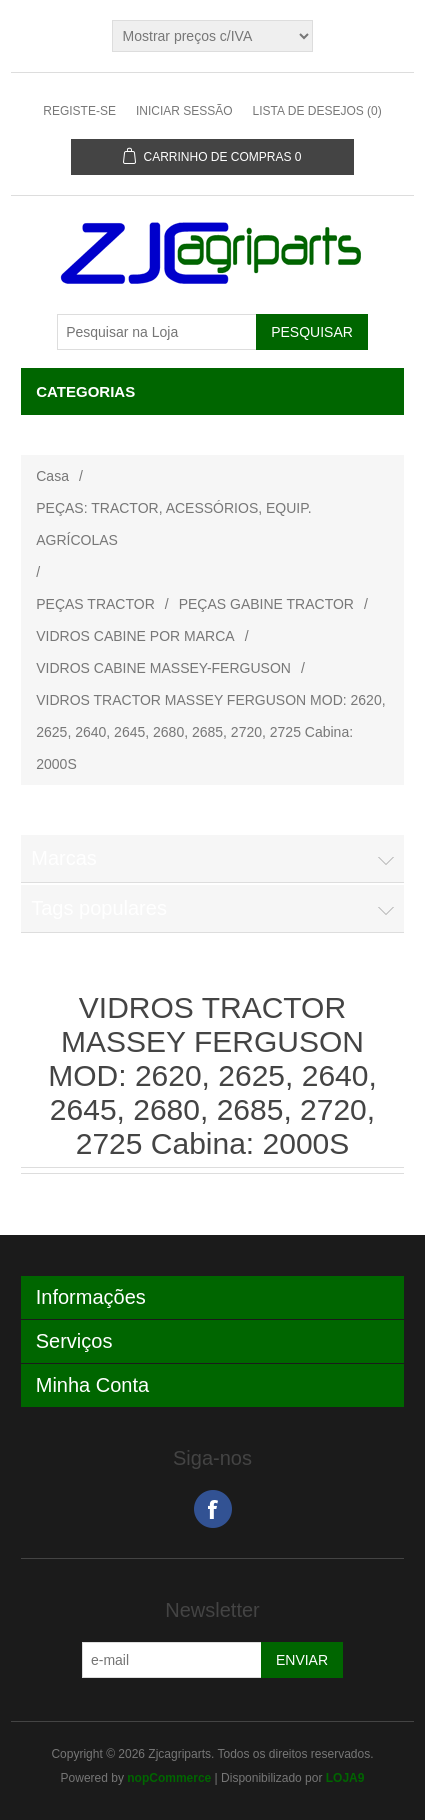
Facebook (213, 1509)
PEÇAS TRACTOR (95, 604)
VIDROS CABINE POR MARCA (135, 636)
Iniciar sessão (184, 111)
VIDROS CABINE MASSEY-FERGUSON (163, 668)
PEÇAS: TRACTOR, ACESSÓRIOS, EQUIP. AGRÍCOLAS (173, 524)
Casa (52, 476)
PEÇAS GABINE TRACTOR (266, 604)
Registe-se (79, 111)
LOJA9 (345, 1778)
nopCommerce (169, 1778)
